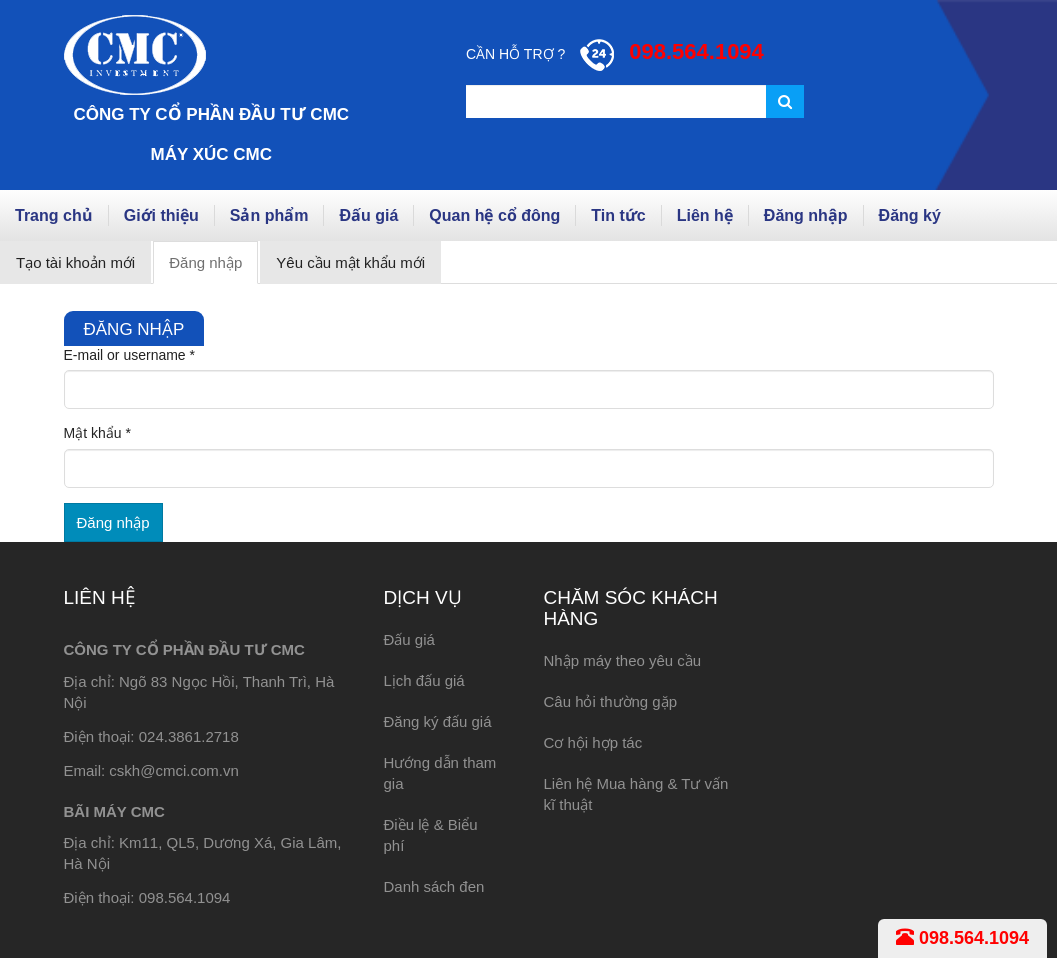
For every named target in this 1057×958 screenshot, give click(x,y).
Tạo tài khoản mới (75, 262)
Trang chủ (54, 215)
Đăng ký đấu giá (437, 721)
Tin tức (618, 215)
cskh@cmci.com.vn (173, 770)
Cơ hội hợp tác (592, 742)
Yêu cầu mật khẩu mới (350, 262)
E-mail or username (130, 355)
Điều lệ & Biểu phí (430, 835)
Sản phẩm (269, 215)
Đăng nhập (806, 215)
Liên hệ (705, 215)
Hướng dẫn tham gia (439, 773)
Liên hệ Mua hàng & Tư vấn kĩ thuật (635, 794)
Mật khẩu (97, 433)
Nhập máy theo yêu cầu (622, 660)
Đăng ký (910, 215)
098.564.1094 (962, 938)
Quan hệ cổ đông (494, 215)
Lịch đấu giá (423, 680)
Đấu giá (368, 215)
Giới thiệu (161, 215)
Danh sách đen (433, 886)
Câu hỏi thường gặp (610, 701)
